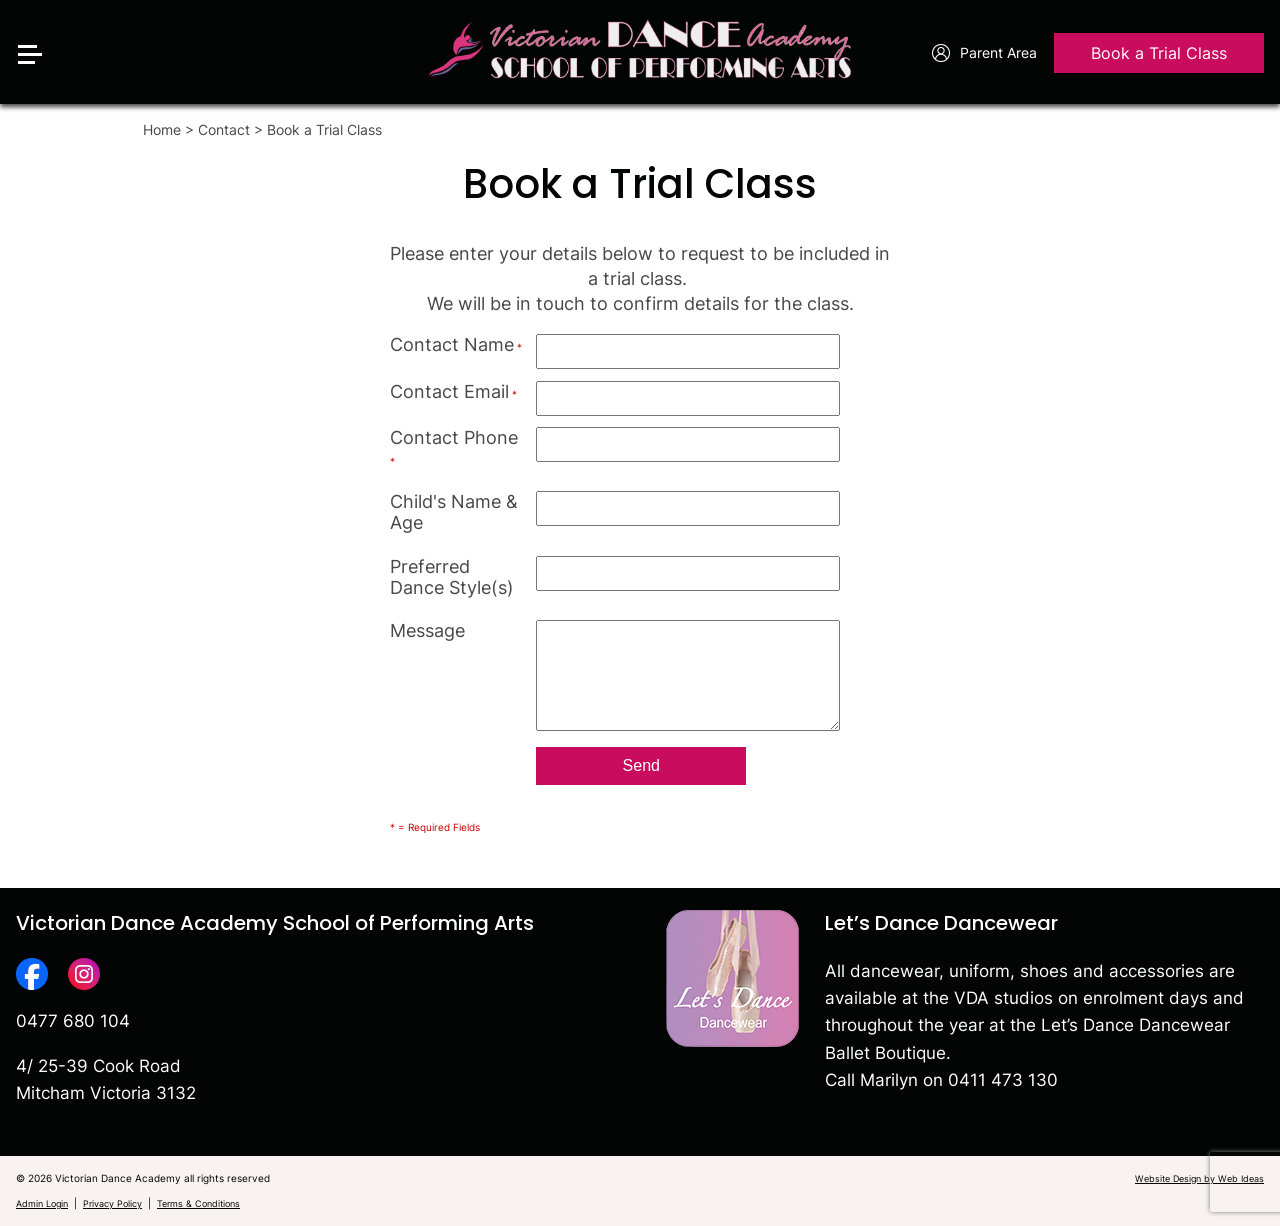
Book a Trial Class (1159, 54)
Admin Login (42, 1203)
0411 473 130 (1003, 1080)
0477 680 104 (73, 1021)
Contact (224, 129)
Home (162, 129)
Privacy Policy (112, 1203)
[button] (38, 22)
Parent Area (984, 54)
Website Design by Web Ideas (1199, 1178)
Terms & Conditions (198, 1203)
